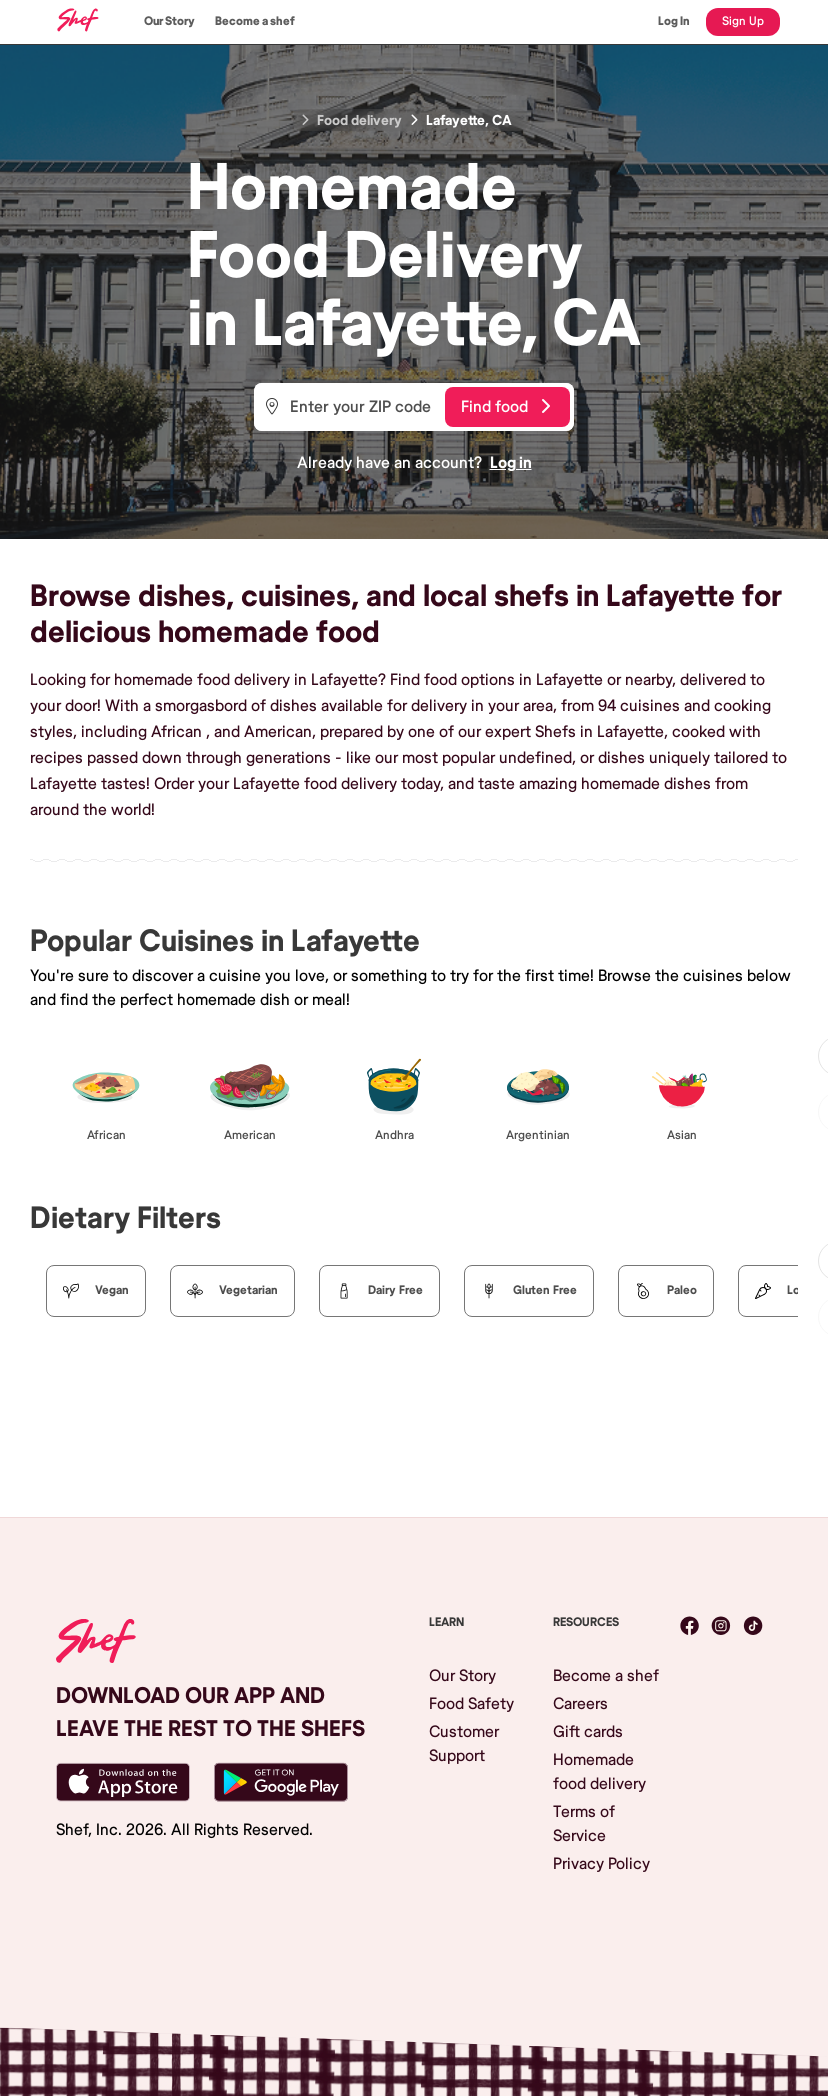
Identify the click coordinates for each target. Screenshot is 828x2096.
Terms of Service (584, 1824)
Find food (505, 407)
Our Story (169, 21)
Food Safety (471, 1704)
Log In (674, 21)
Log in (511, 463)
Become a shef (255, 21)
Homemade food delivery (599, 1772)
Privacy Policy (601, 1864)
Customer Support (464, 1744)
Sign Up (743, 21)
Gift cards (588, 1732)
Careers (580, 1704)
